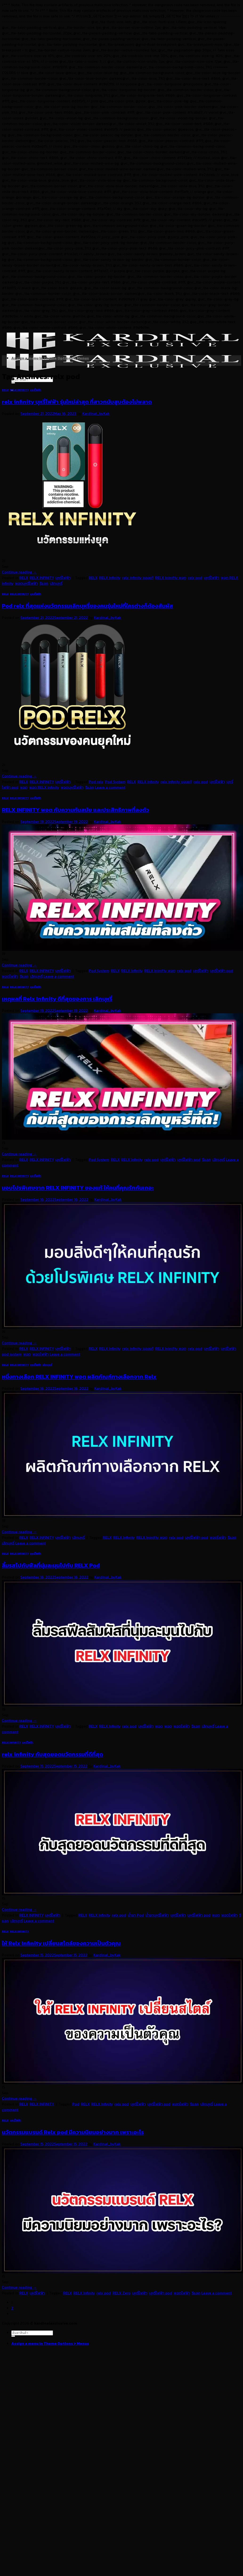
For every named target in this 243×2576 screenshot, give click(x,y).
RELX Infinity (110, 577)
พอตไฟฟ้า (10, 976)
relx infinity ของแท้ (138, 577)
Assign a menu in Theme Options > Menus (50, 358)
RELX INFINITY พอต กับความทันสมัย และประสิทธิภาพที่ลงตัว (75, 810)
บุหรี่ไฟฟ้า (35, 390)
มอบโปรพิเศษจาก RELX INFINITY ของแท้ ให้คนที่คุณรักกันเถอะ (78, 1188)
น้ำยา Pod (136, 1915)
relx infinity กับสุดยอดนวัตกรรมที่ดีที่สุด (52, 1754)
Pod (75, 2104)
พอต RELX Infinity (44, 787)
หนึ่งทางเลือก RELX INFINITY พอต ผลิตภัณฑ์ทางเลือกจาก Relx (79, 1377)
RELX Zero (121, 2293)
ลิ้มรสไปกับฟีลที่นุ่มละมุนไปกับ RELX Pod (51, 1565)
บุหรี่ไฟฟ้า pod (221, 970)
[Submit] (13, 383)
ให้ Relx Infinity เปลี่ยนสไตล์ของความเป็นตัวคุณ (61, 1943)
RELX (5, 390)
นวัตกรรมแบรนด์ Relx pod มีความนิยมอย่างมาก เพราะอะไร (73, 2132)
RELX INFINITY (19, 390)
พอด (159, 1726)
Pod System (115, 782)
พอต (24, 787)
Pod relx (96, 782)
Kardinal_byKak (96, 413)
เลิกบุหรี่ (56, 583)
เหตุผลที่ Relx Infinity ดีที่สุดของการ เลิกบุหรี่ (57, 999)
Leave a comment (110, 787)
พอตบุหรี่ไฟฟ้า (26, 583)
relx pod (195, 577)
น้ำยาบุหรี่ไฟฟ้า (157, 1915)
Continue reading (19, 572)
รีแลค (44, 583)
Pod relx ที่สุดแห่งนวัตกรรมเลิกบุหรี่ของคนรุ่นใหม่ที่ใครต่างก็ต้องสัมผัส (87, 606)
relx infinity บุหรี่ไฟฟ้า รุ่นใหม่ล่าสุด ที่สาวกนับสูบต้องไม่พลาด (77, 402)
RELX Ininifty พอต (170, 577)
